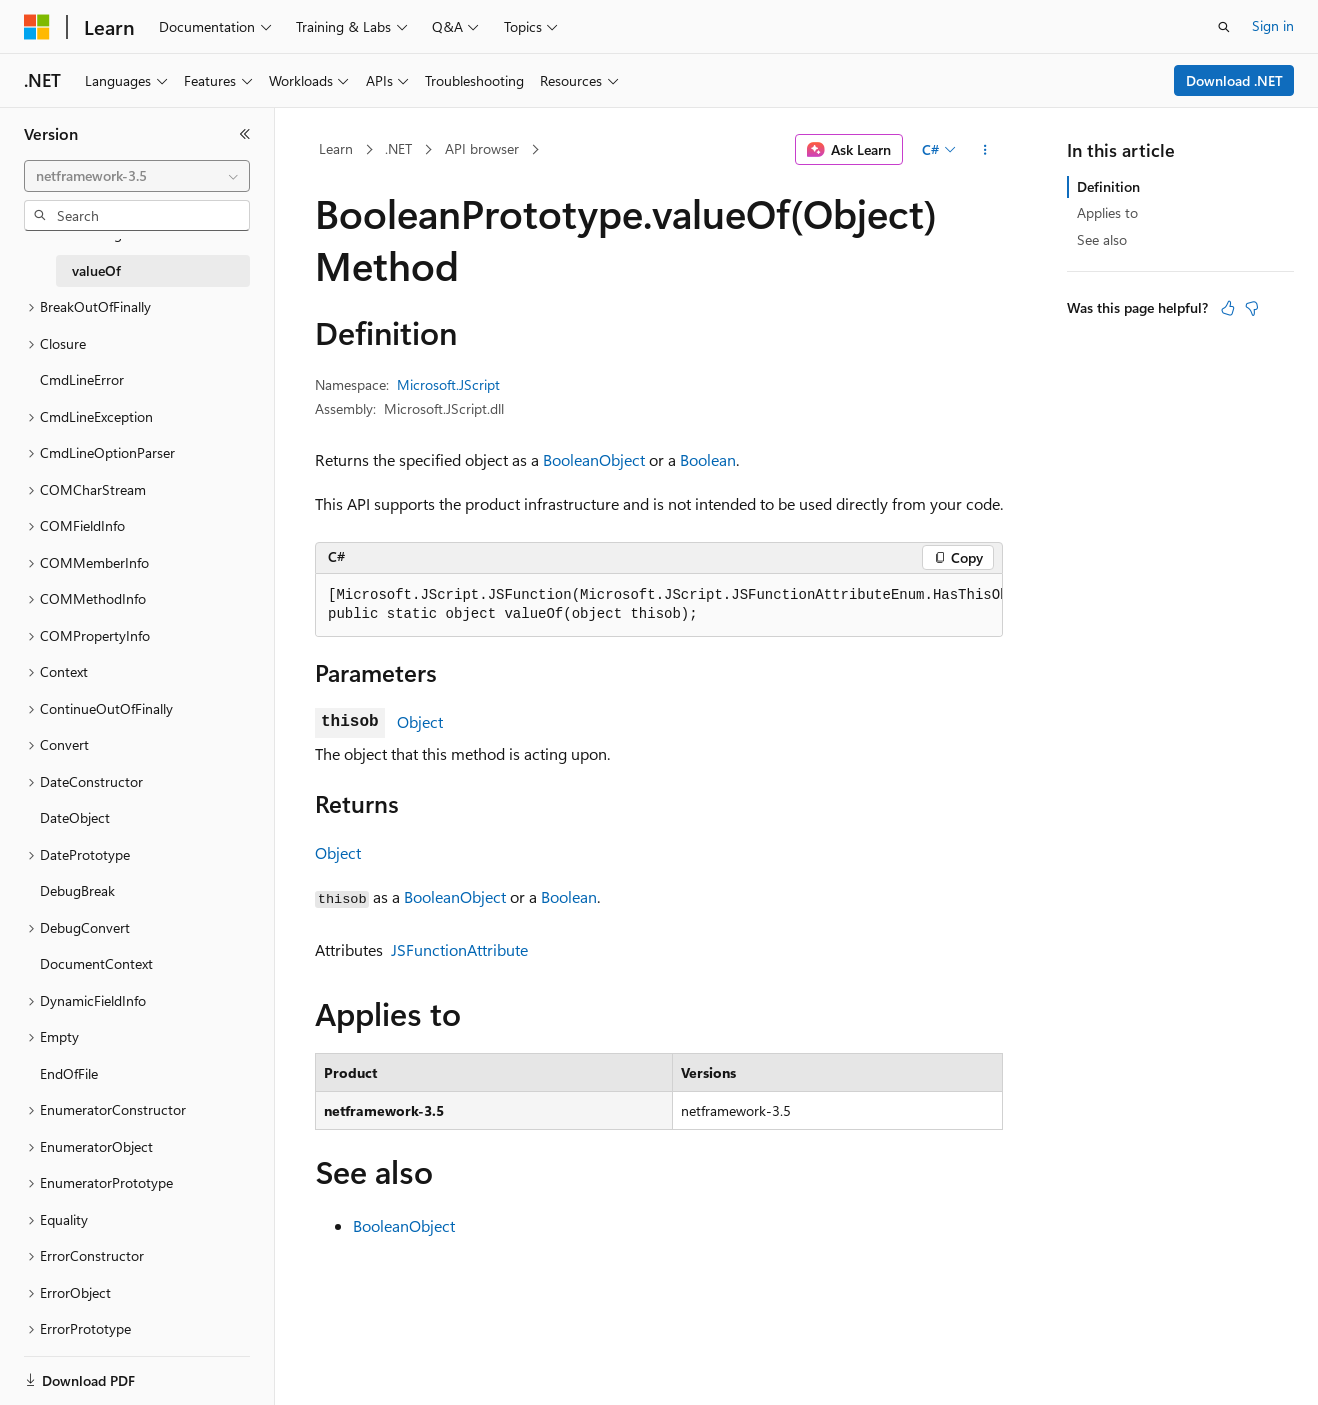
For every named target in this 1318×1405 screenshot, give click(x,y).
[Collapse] (245, 134)
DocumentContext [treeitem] (96, 963)
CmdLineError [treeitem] (82, 379)
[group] (659, 605)
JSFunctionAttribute (459, 949)
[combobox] (137, 176)
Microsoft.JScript (448, 384)
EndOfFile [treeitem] (69, 1073)
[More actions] (985, 150)
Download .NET (1234, 80)
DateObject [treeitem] (75, 817)
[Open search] (1224, 27)
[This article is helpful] (1228, 308)
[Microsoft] (37, 27)
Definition (1108, 186)
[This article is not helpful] (1252, 308)
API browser (482, 148)
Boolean (708, 459)
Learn (336, 148)
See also (1102, 239)
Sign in (1273, 25)
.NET (398, 148)
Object (420, 721)
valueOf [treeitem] (96, 270)
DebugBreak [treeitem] (77, 890)
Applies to (1107, 212)
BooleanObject (594, 459)
